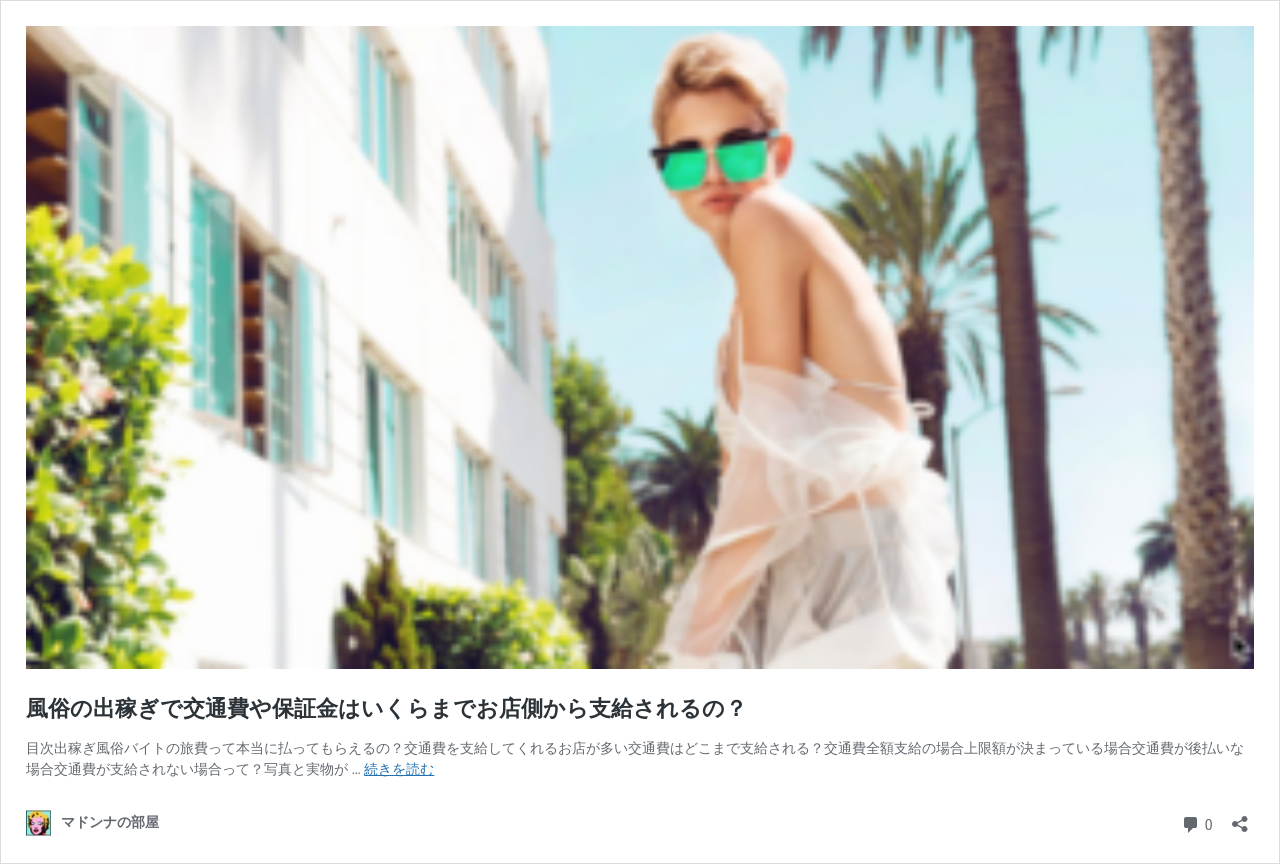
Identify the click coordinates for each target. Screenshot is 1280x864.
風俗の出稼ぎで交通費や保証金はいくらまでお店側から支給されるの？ (386, 708)
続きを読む (399, 769)
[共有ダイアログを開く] (1240, 817)
